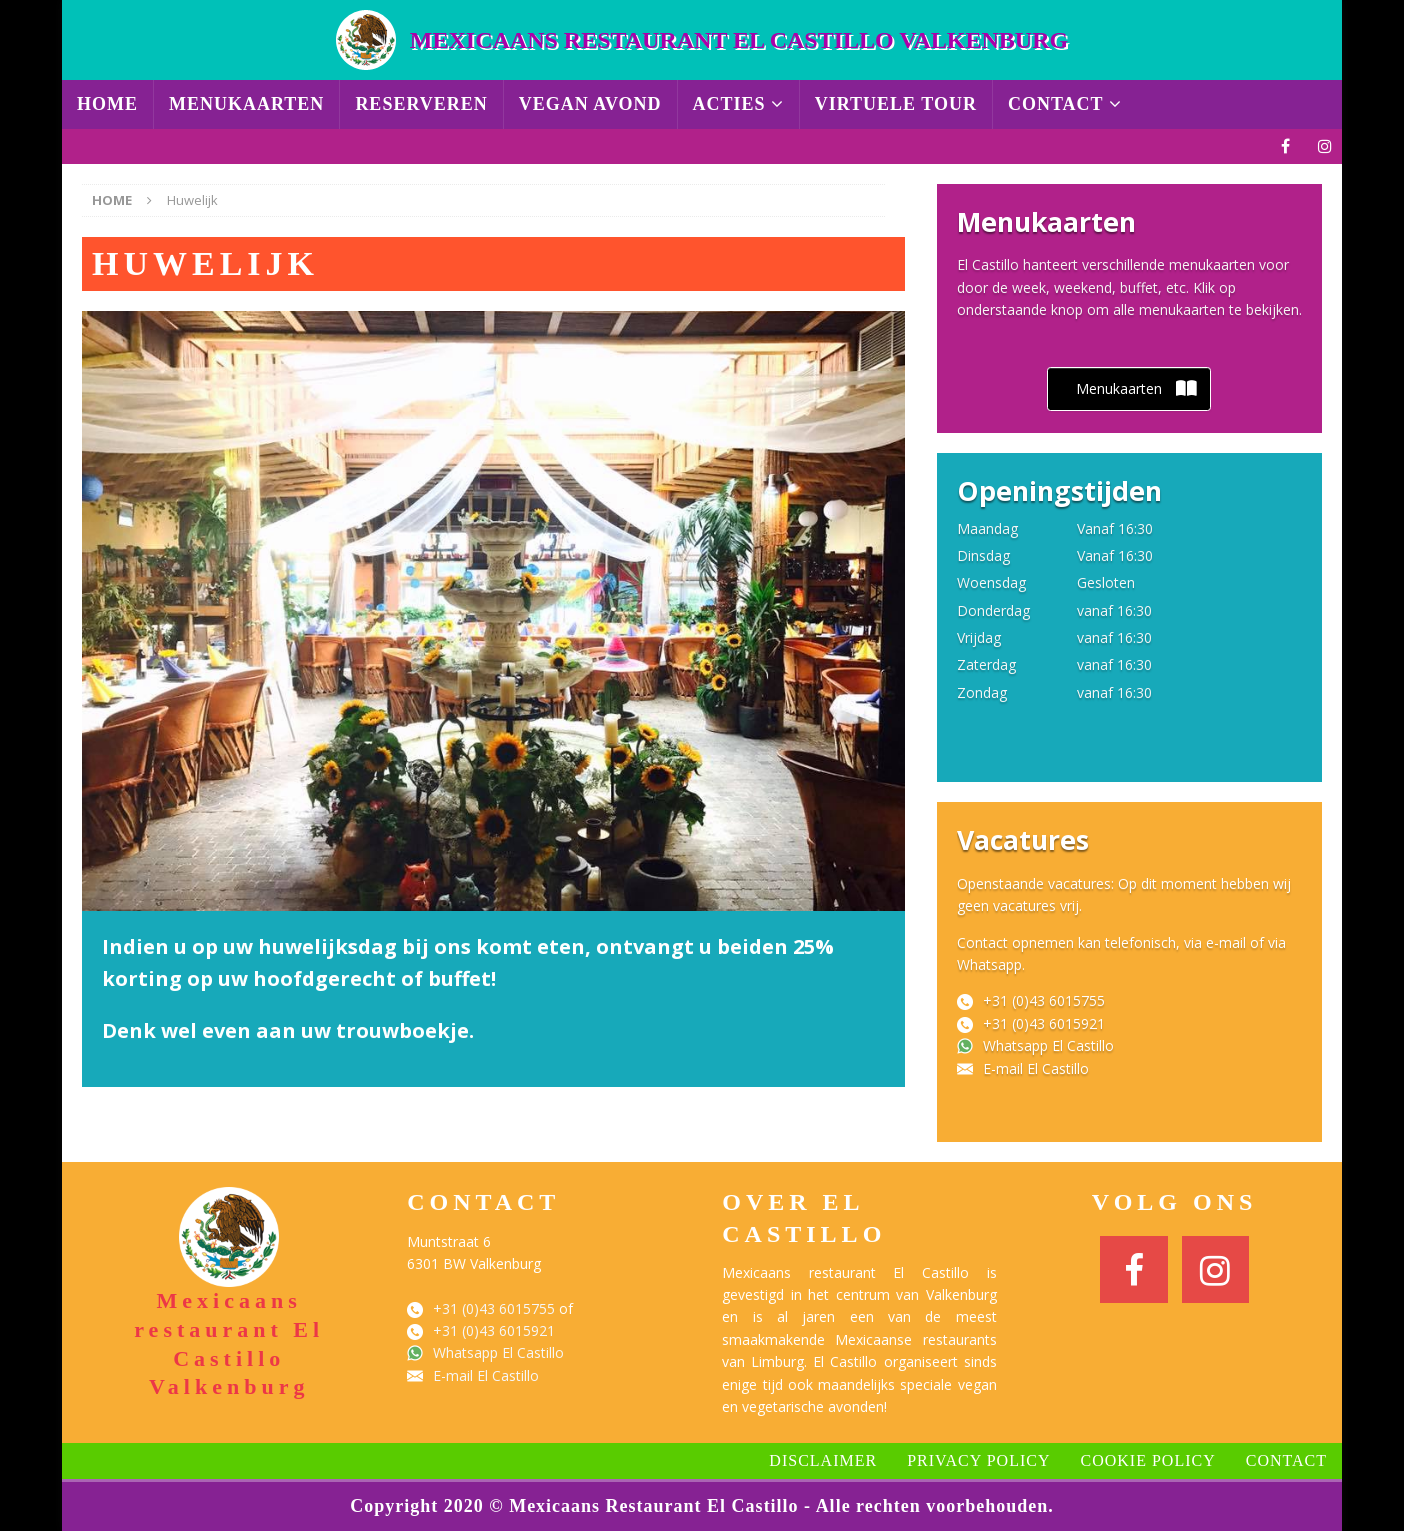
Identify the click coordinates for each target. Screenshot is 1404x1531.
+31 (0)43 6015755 (1044, 1000)
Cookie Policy (1148, 1460)
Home (107, 104)
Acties (729, 104)
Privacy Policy (978, 1460)
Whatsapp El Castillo (1048, 1045)
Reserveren (421, 104)
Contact (1056, 104)
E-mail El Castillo (1036, 1068)
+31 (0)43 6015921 (1044, 1023)
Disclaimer (823, 1460)
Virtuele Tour (896, 104)
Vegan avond (590, 104)
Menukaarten (246, 104)
